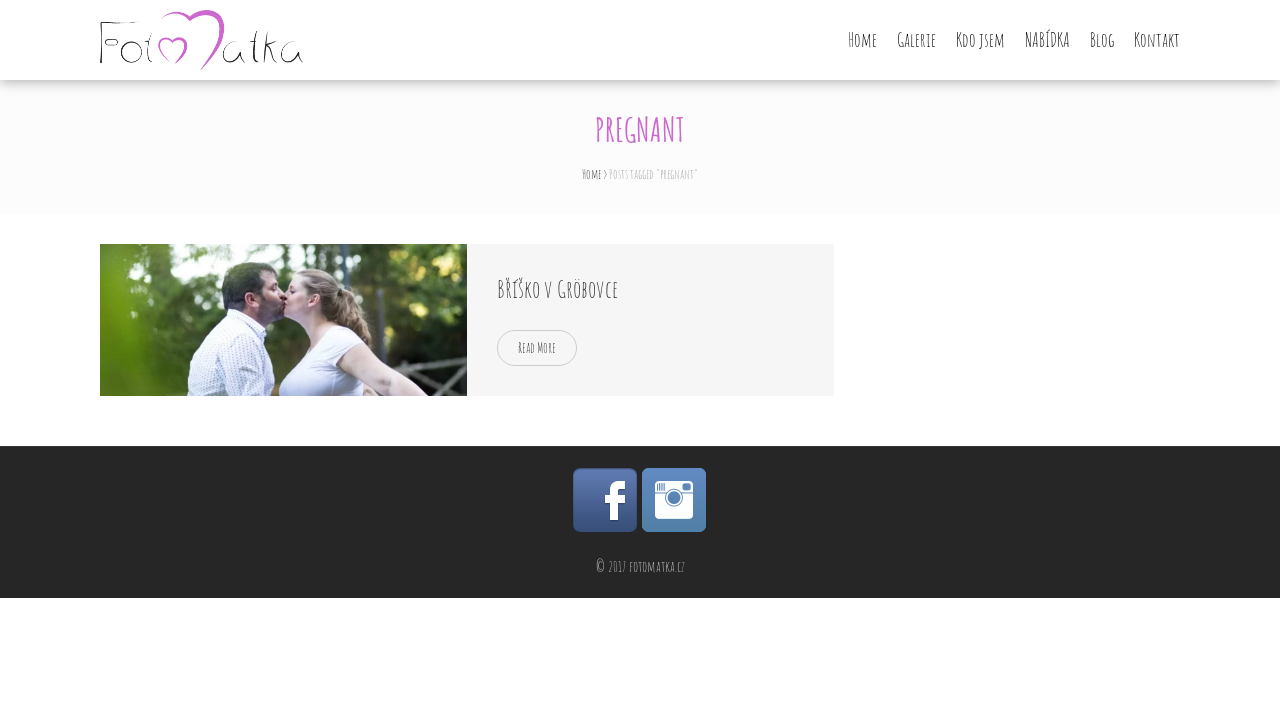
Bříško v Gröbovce (557, 289)
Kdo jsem (980, 40)
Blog (1102, 40)
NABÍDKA (1047, 40)
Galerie (916, 40)
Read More (537, 347)
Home (862, 40)
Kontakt (1157, 40)
